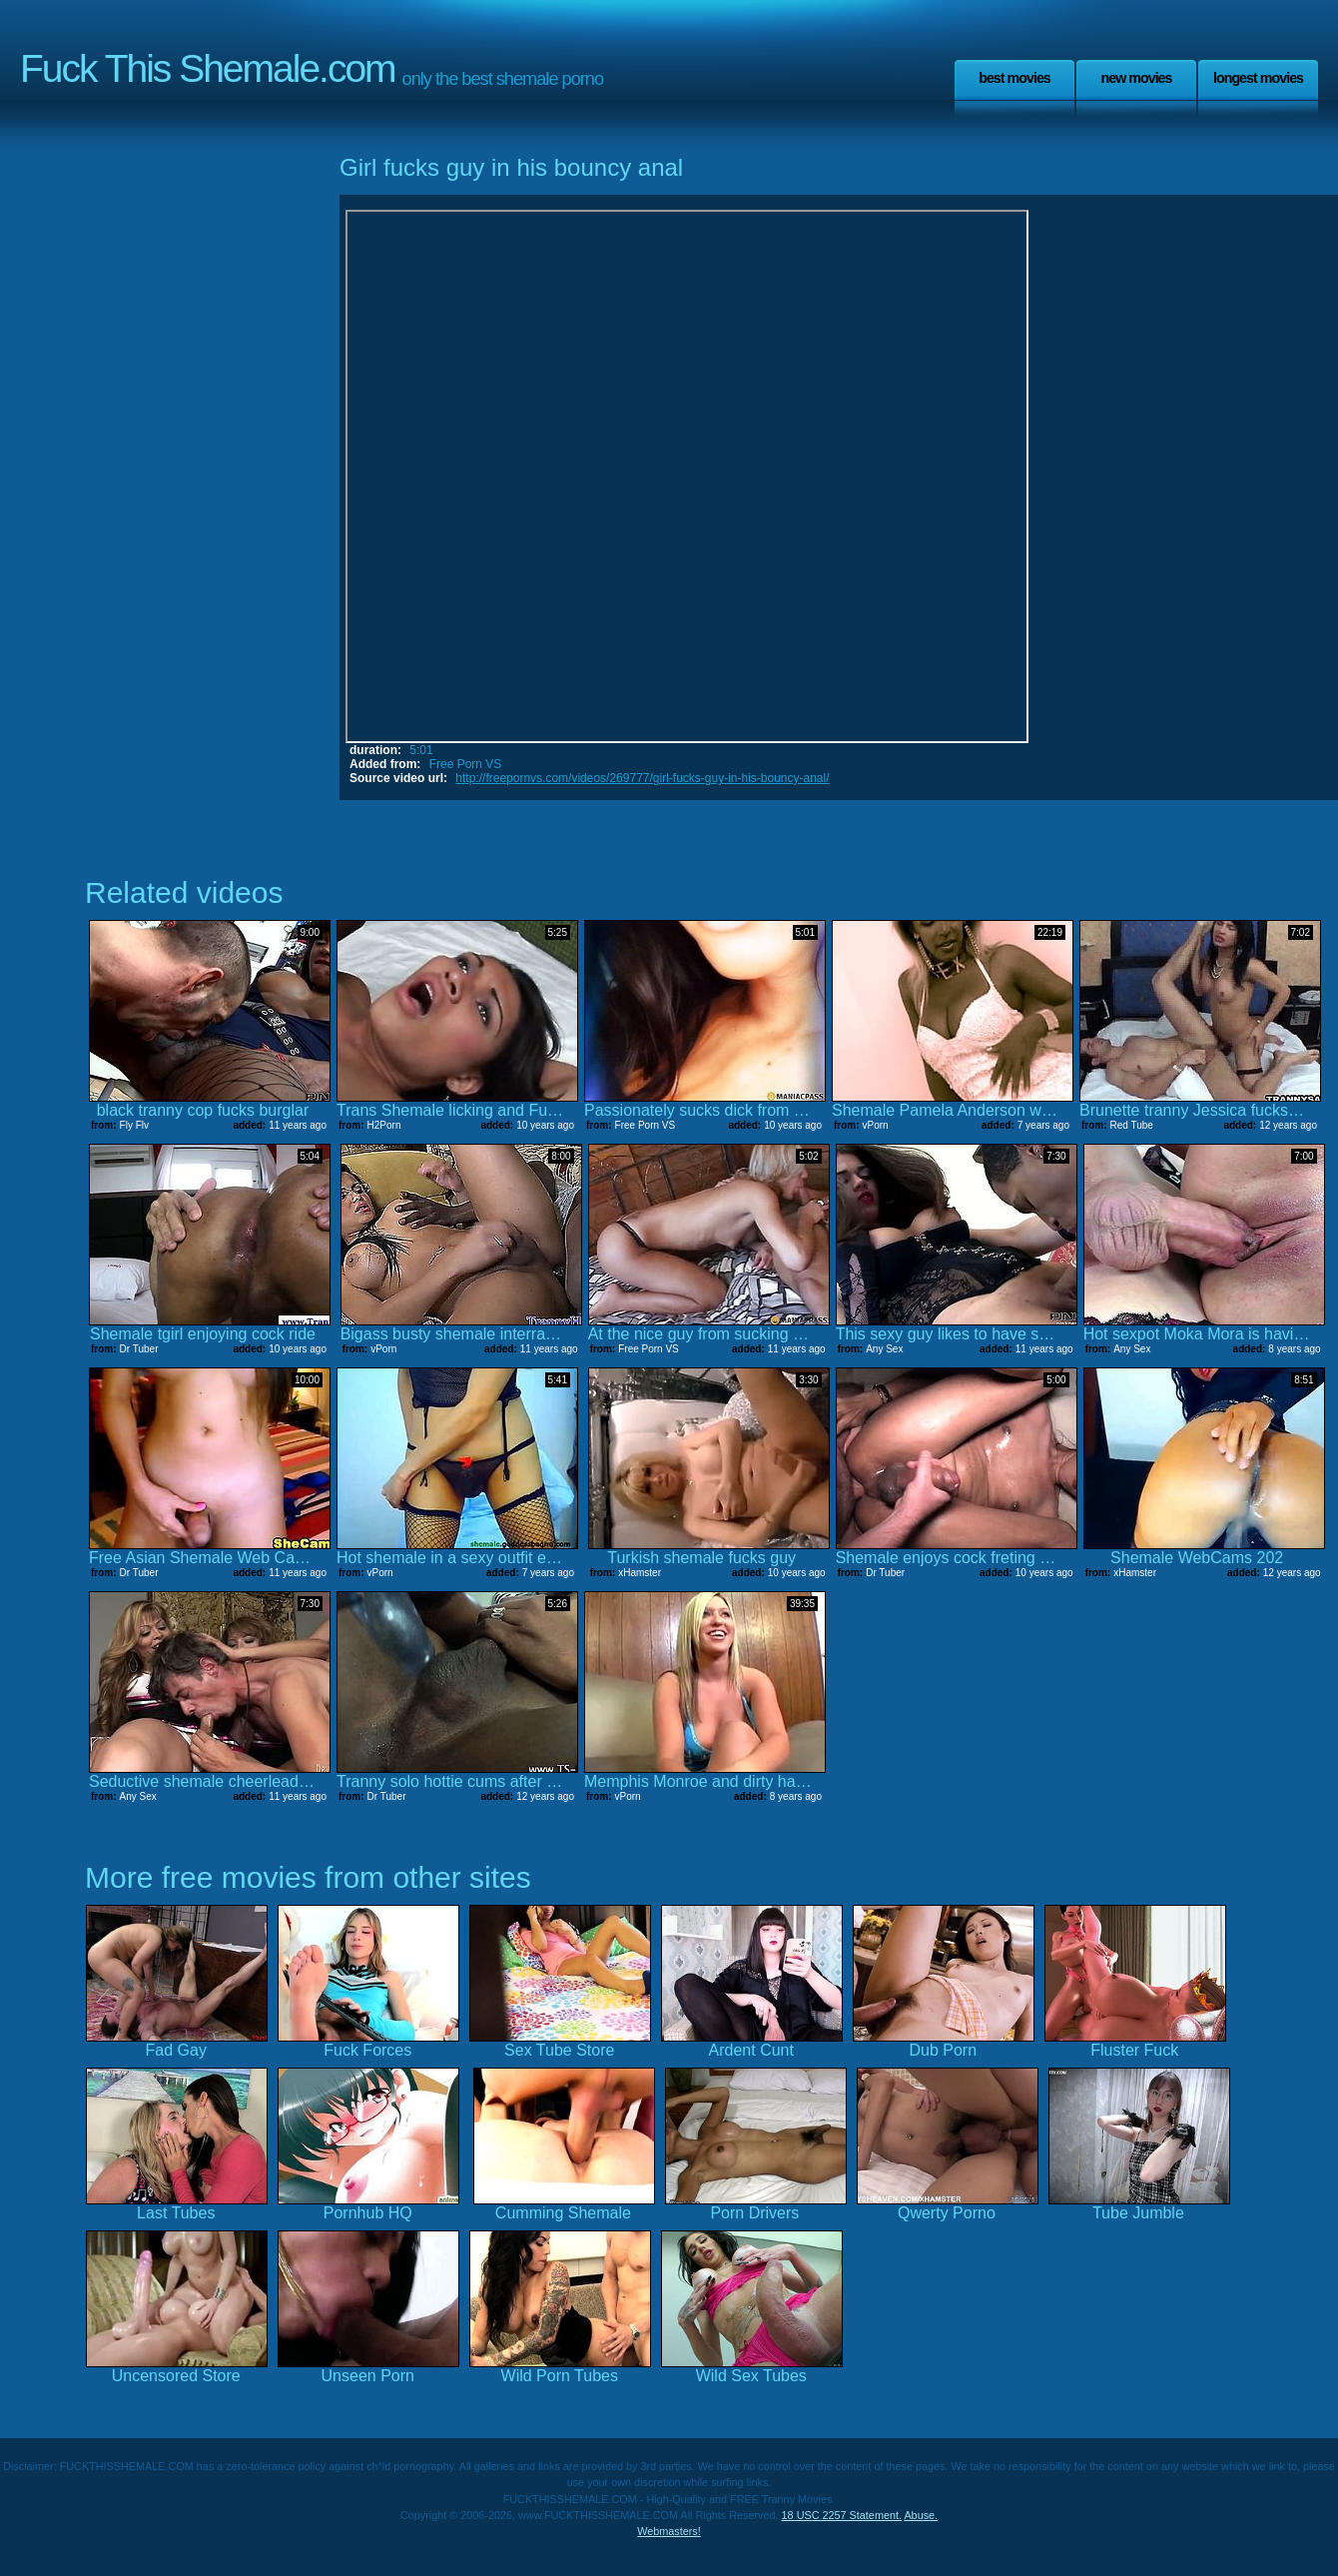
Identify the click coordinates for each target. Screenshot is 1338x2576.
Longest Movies (1258, 78)
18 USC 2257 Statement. (842, 2515)
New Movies (1135, 78)
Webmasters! (669, 2531)
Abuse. (921, 2515)
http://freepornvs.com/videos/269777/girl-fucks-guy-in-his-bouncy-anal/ (642, 778)
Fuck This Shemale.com (207, 68)
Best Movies (1014, 78)
